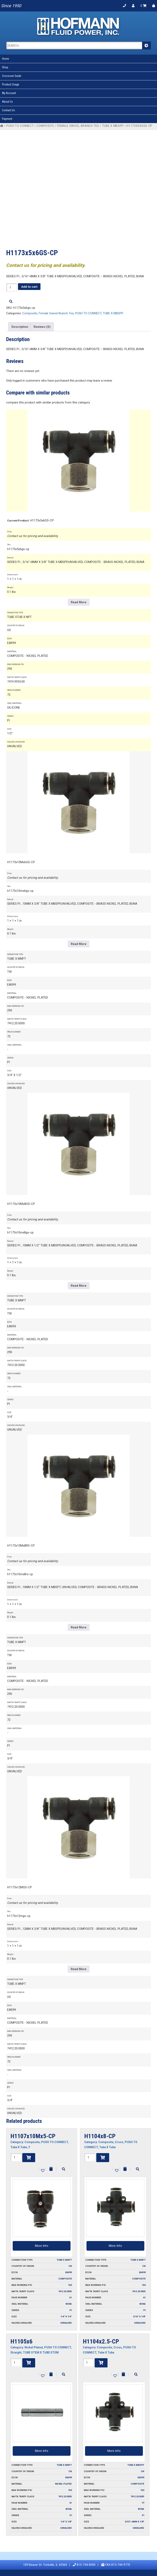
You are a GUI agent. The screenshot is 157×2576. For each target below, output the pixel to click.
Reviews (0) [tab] (42, 327)
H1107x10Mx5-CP (32, 2136)
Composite (45, 125)
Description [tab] (19, 327)
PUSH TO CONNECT (20, 125)
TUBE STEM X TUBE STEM (41, 2352)
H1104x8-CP (100, 2136)
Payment (7, 118)
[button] (42, 2170)
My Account (9, 93)
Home (5, 58)
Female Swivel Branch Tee (78, 125)
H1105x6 (21, 2341)
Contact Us (8, 110)
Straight (15, 2352)
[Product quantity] (11, 287)
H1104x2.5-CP (101, 2341)
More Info (41, 2246)
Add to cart (29, 286)
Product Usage (10, 84)
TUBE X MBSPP (113, 125)
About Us (7, 101)
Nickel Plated (34, 2347)
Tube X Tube (18, 2147)
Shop (5, 67)
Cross (119, 2142)
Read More (78, 602)
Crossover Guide (11, 76)
